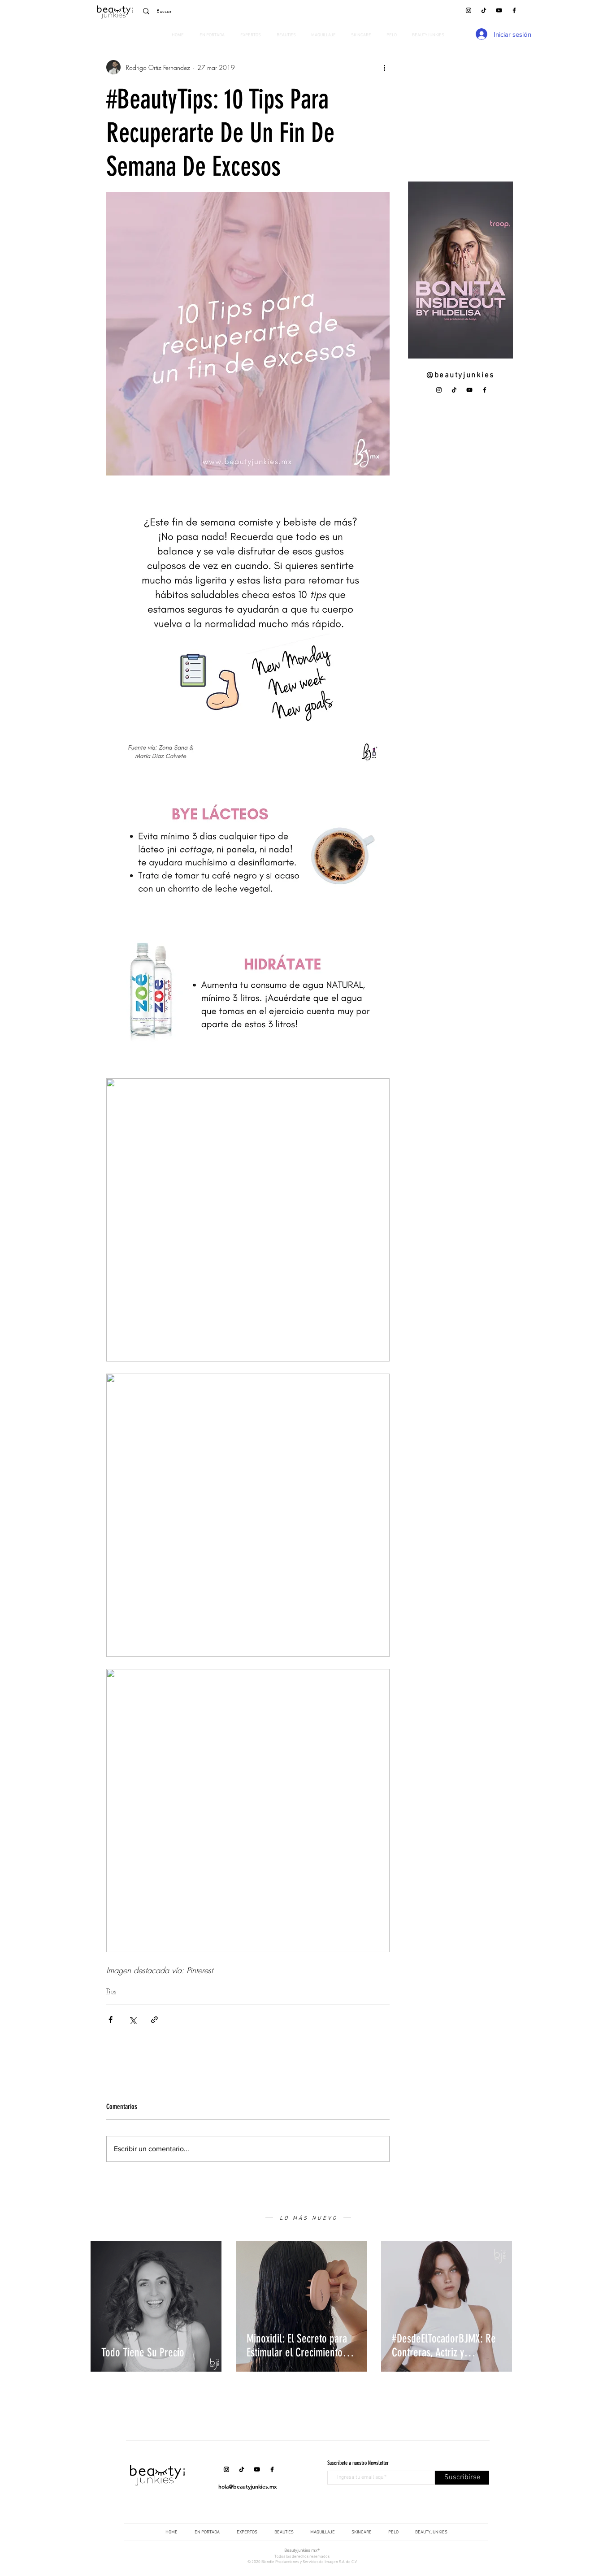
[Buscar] (200, 11)
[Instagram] (468, 10)
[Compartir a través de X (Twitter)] (132, 2019)
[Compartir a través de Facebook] (110, 2019)
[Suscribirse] (462, 2478)
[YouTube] (499, 10)
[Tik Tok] (483, 10)
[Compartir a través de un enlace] (154, 2019)
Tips (111, 1991)
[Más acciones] (384, 67)
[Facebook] (514, 10)
